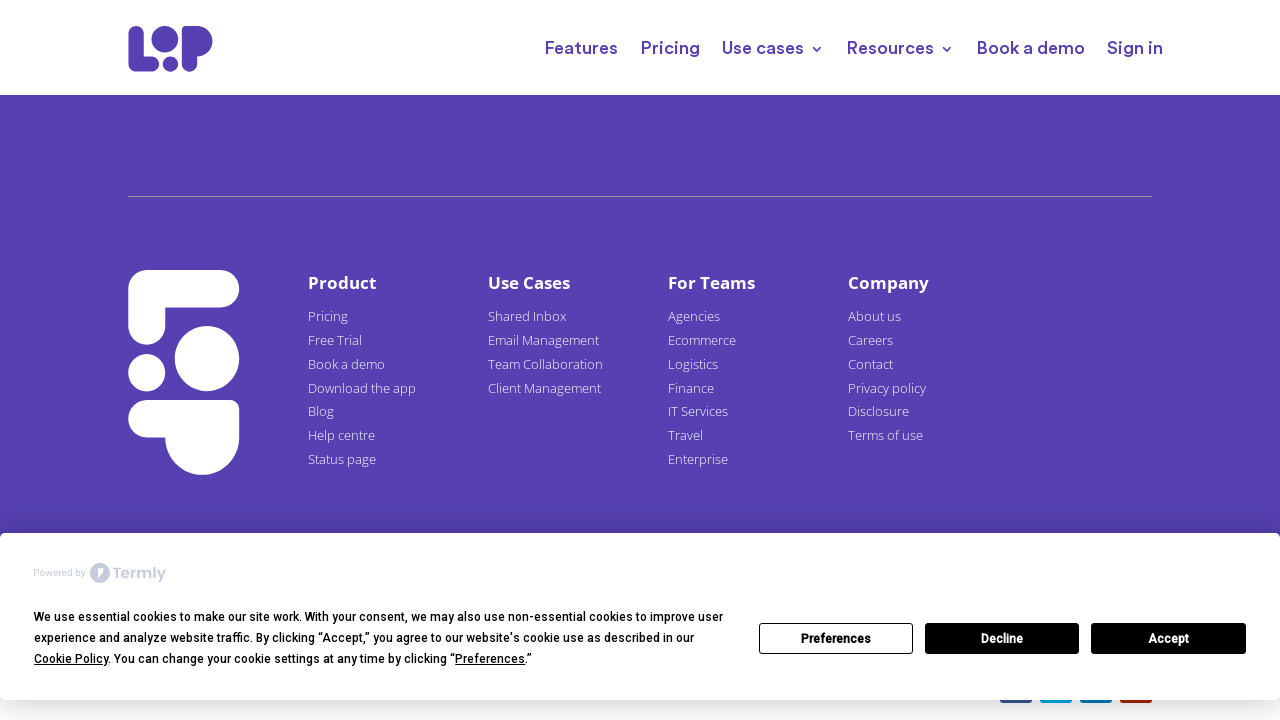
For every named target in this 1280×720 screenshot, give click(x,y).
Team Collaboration (545, 364)
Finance (691, 388)
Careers (870, 340)
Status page (342, 459)
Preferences (836, 639)
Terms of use (885, 435)
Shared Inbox (527, 316)
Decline (1002, 639)
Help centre (341, 435)
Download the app (362, 388)
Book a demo (1030, 48)
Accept (1168, 639)
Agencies (694, 316)
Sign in (1135, 48)
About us (874, 316)
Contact (870, 364)
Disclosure (878, 411)
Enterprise (698, 459)
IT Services (698, 411)
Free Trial (335, 340)
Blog (321, 411)
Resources (890, 48)
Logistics (693, 364)
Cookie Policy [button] (71, 659)
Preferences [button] (490, 659)
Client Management (544, 388)
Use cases (763, 48)
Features (581, 48)
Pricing (670, 48)
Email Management (543, 340)
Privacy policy (887, 388)
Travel (685, 435)
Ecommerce (702, 340)
